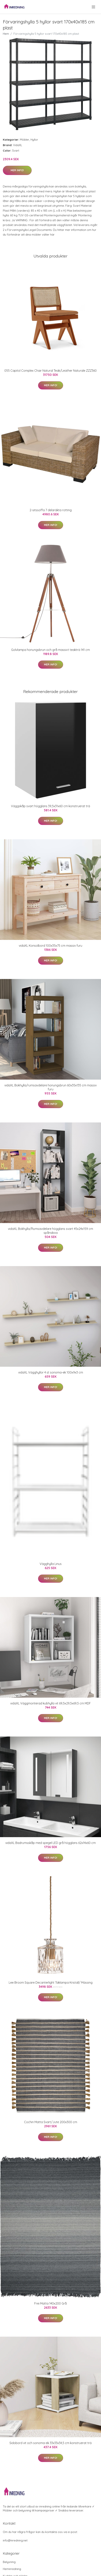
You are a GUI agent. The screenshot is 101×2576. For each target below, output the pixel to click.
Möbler (24, 139)
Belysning (9, 2562)
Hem (6, 33)
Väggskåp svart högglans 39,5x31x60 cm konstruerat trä (50, 806)
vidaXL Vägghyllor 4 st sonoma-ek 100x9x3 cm (50, 1372)
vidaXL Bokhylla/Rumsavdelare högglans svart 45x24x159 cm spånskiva (50, 1231)
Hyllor (34, 139)
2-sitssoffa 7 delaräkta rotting (51, 510)
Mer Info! (17, 170)
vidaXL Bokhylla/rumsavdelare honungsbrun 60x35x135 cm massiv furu (50, 1087)
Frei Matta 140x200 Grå (50, 2303)
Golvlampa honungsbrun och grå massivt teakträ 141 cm (50, 650)
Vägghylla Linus (51, 1564)
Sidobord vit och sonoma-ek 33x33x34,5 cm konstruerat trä (50, 2443)
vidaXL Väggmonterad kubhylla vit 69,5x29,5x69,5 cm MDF (50, 1703)
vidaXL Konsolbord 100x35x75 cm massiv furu (50, 945)
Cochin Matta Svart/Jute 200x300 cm (50, 2122)
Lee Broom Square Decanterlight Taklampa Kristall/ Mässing (50, 1982)
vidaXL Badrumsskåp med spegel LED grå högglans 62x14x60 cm (50, 1843)
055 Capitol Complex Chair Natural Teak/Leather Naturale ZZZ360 (50, 370)
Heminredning (12, 2569)
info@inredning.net (15, 2540)
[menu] (93, 7)
